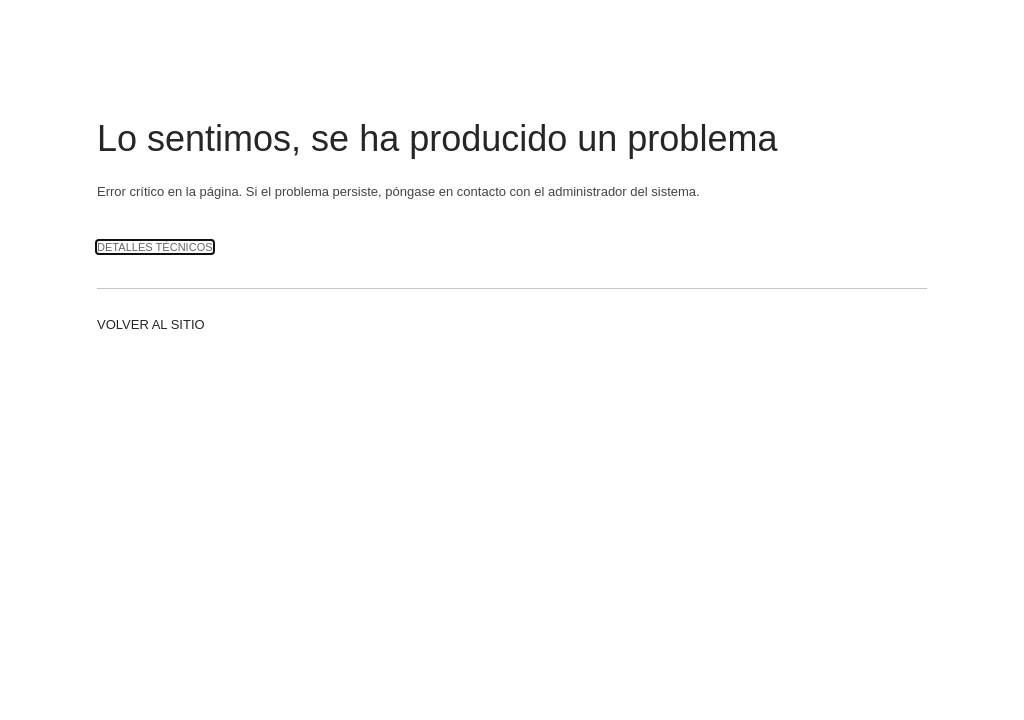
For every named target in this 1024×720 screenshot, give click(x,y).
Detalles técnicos (155, 247)
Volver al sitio (151, 324)
